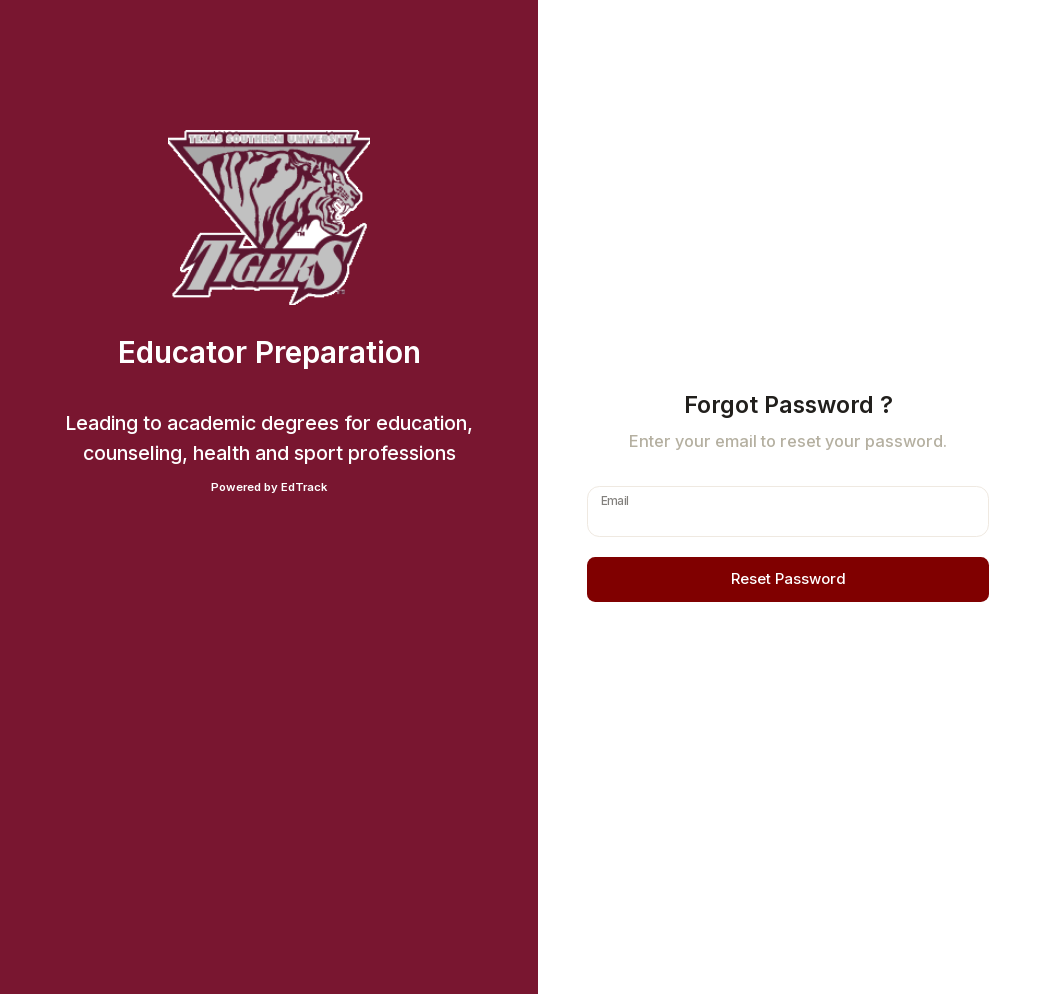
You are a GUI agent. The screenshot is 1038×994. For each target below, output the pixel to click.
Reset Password (788, 579)
